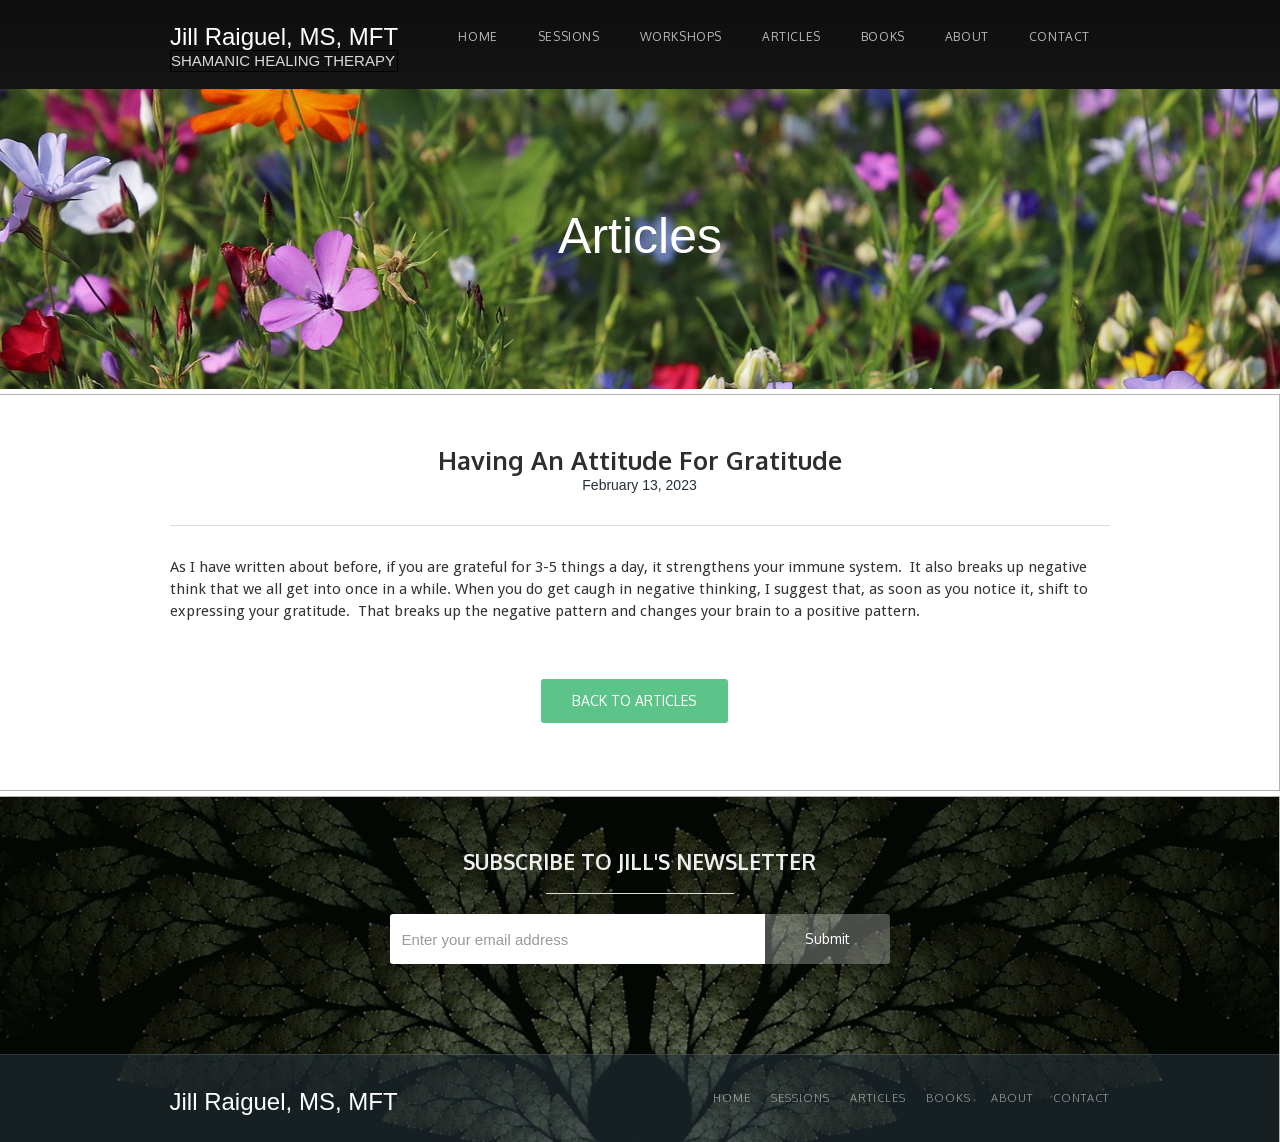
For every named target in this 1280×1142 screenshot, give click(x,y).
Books (883, 36)
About (967, 36)
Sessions (800, 1098)
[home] (284, 44)
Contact (1059, 36)
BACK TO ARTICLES (634, 700)
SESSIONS (569, 36)
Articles (791, 36)
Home (477, 36)
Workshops (681, 36)
